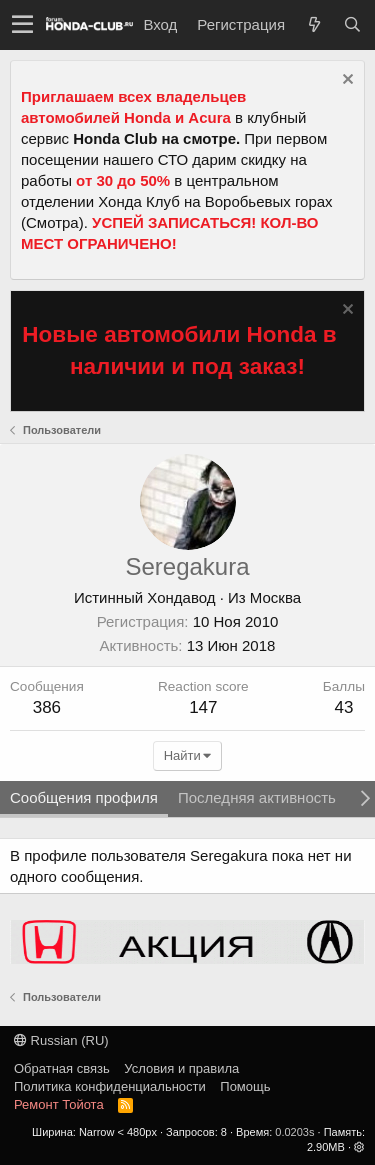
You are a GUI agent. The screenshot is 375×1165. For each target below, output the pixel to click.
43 (343, 707)
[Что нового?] (314, 24)
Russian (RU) (61, 1040)
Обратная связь (62, 1068)
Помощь (245, 1086)
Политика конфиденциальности (110, 1086)
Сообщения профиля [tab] (84, 797)
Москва (275, 597)
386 (47, 707)
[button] (22, 25)
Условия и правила (181, 1068)
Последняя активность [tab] (257, 797)
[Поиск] (352, 24)
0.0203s (294, 1132)
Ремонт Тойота (59, 1104)
